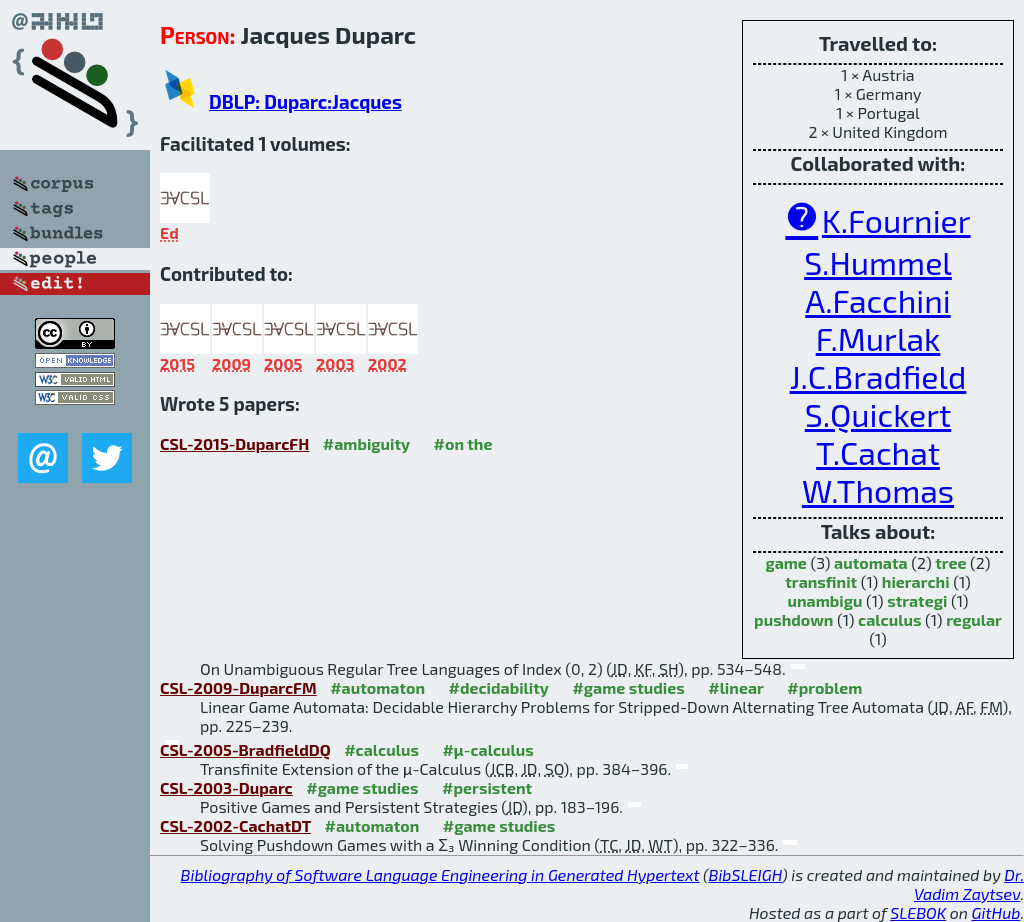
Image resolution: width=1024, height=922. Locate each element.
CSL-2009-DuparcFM (238, 687)
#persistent (487, 787)
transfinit (821, 581)
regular (974, 619)
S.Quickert (878, 414)
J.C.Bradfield (878, 376)
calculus (889, 619)
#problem (824, 687)
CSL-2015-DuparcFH (234, 443)
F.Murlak (878, 338)
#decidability (498, 687)
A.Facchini (877, 300)
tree (950, 562)
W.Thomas (878, 490)
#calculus (381, 749)
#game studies (628, 687)
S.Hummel (878, 262)
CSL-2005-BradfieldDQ (245, 749)
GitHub (996, 912)
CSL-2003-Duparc (226, 787)
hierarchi (916, 581)
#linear (736, 687)
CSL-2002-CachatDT (235, 825)
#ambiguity (366, 443)
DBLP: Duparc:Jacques (305, 101)
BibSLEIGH (745, 874)
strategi (917, 600)
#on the (463, 443)
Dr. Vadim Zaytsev (969, 884)
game (785, 562)
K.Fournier (896, 220)
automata (871, 562)
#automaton (377, 687)
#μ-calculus (487, 749)
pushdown (793, 619)
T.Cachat (878, 452)
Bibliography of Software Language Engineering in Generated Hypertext (440, 874)
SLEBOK (918, 912)
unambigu (824, 600)
